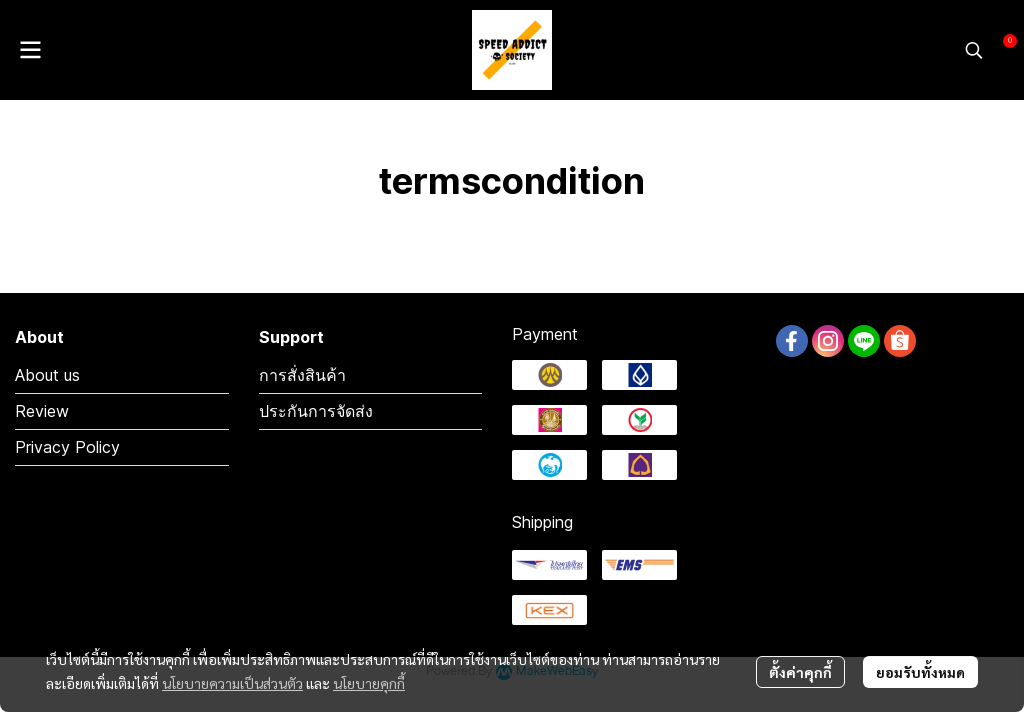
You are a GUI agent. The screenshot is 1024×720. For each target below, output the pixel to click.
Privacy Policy (67, 447)
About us (47, 375)
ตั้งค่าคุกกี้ (800, 672)
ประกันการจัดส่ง (316, 411)
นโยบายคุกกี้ (369, 683)
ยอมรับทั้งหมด (920, 672)
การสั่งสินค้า (302, 375)
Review (42, 411)
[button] (974, 50)
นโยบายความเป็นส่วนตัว (232, 683)
